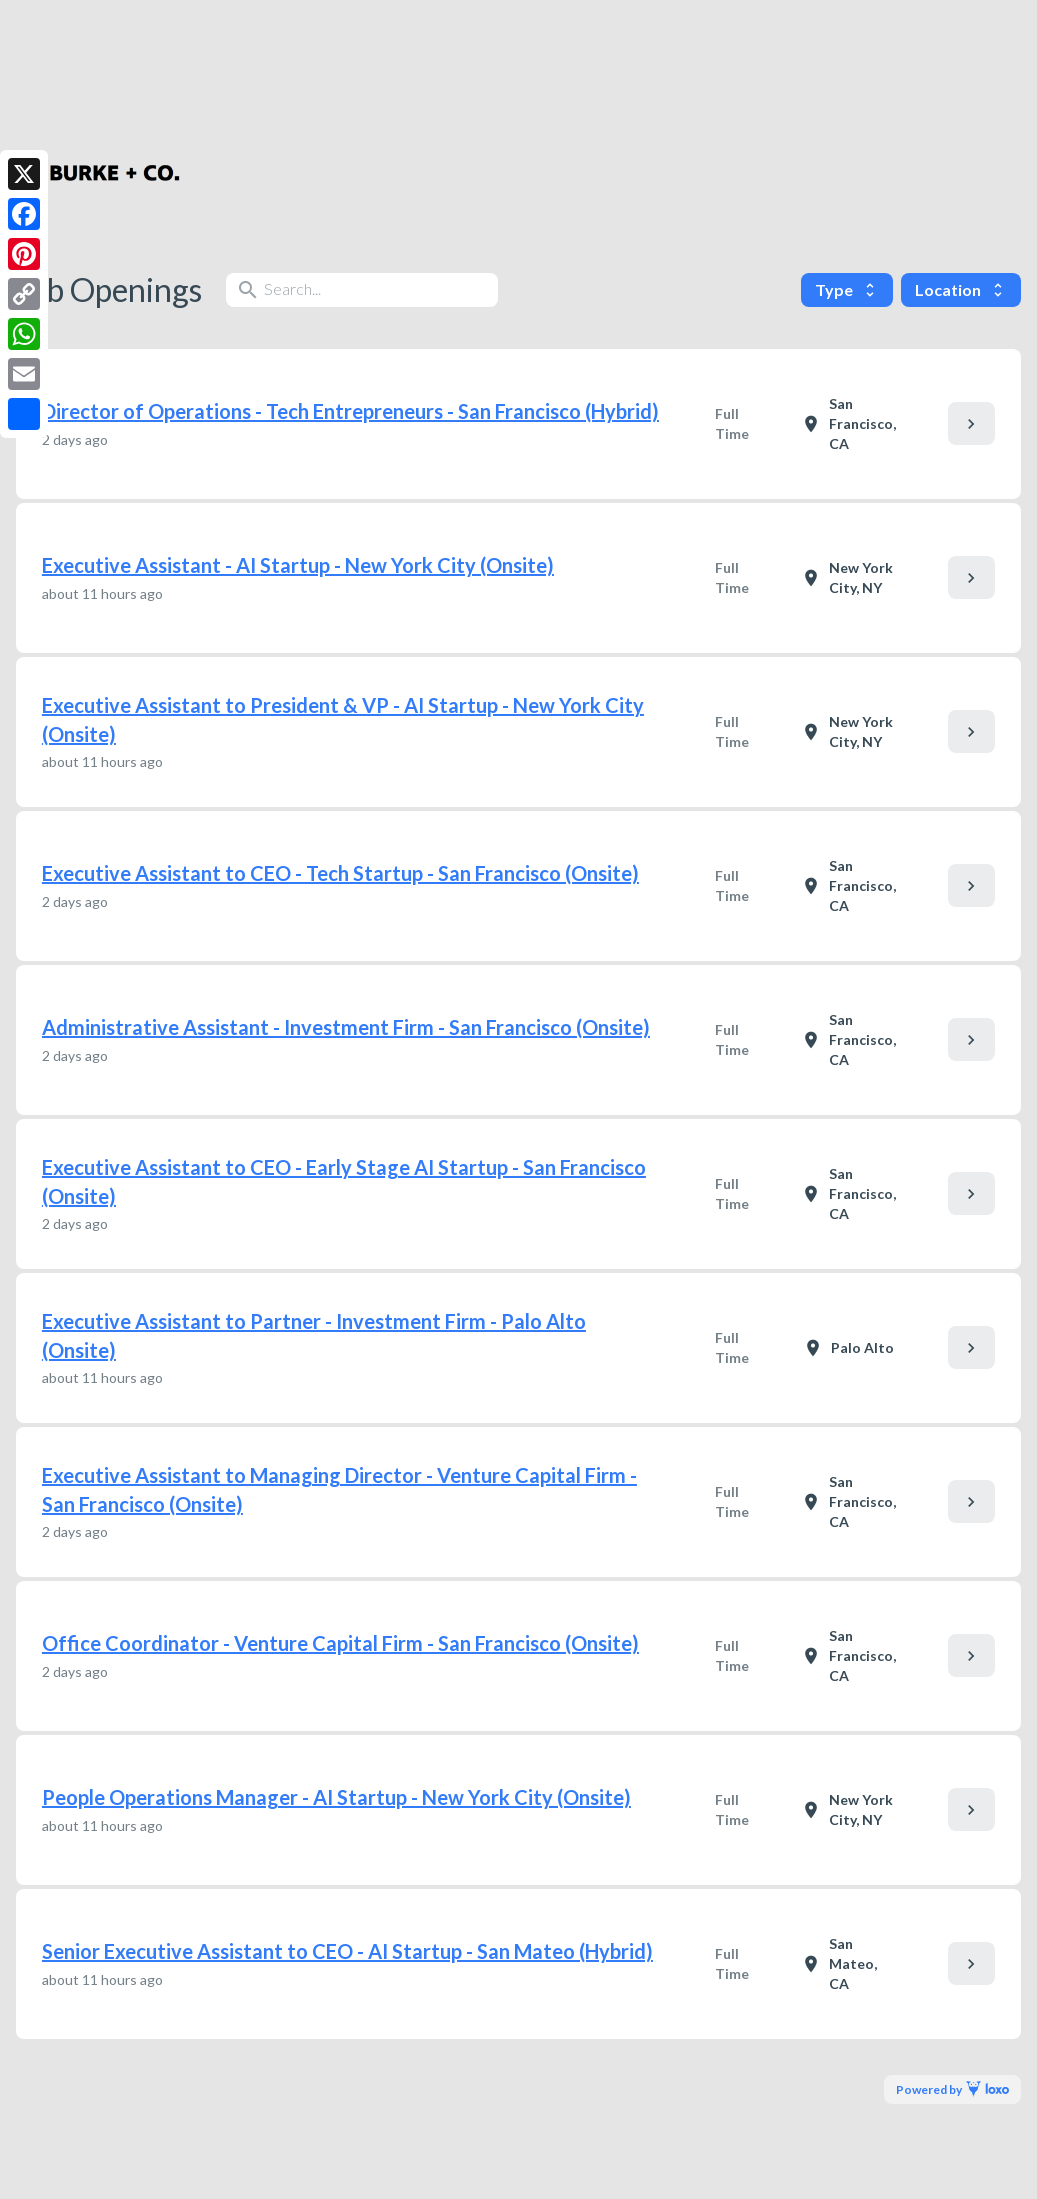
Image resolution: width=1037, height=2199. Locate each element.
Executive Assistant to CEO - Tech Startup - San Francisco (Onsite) (340, 873)
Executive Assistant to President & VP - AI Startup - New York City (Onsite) (343, 719)
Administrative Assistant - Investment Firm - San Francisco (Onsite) (346, 1027)
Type (847, 289)
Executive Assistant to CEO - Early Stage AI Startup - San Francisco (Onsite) (344, 1181)
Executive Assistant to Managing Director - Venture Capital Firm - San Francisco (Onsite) (339, 1489)
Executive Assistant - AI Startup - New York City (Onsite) (298, 565)
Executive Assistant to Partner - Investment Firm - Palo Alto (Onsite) (314, 1335)
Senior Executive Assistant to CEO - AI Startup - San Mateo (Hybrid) (347, 1951)
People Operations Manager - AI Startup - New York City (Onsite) (336, 1797)
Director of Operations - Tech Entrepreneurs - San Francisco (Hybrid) (350, 411)
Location (961, 289)
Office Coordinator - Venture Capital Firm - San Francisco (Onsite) (340, 1643)
